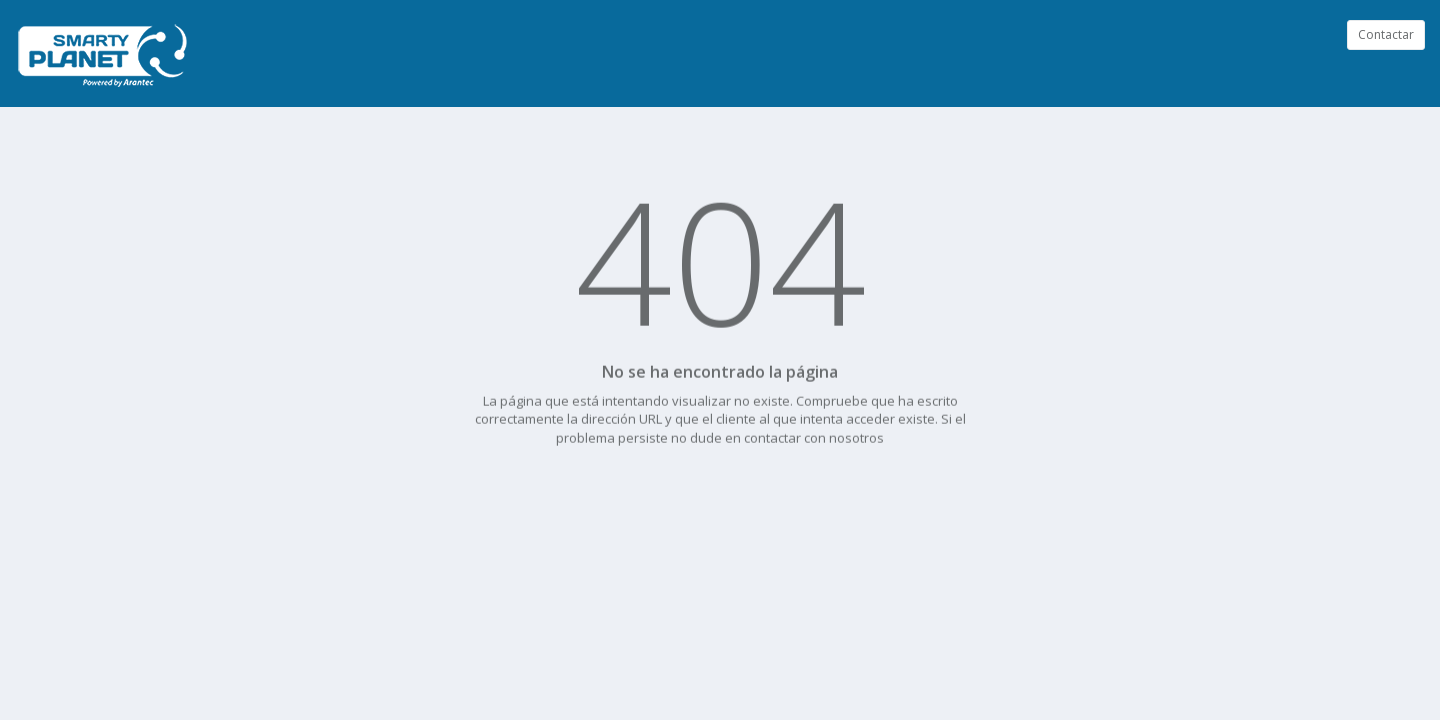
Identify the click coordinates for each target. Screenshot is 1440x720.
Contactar (1386, 34)
